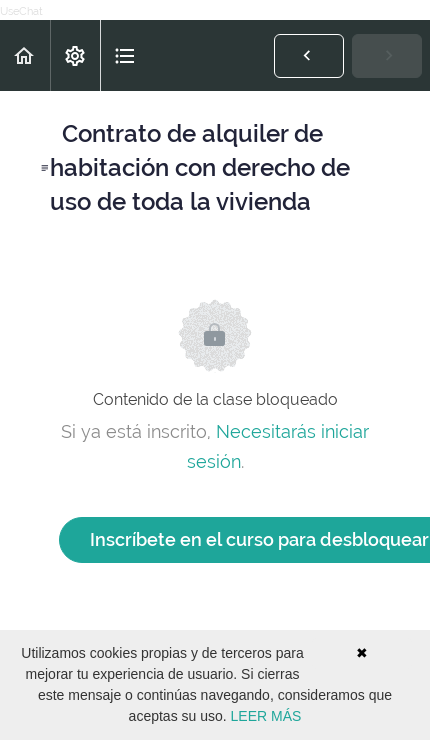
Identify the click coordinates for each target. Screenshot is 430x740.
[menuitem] (75, 55)
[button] (25, 55)
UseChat (21, 11)
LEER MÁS (266, 716)
